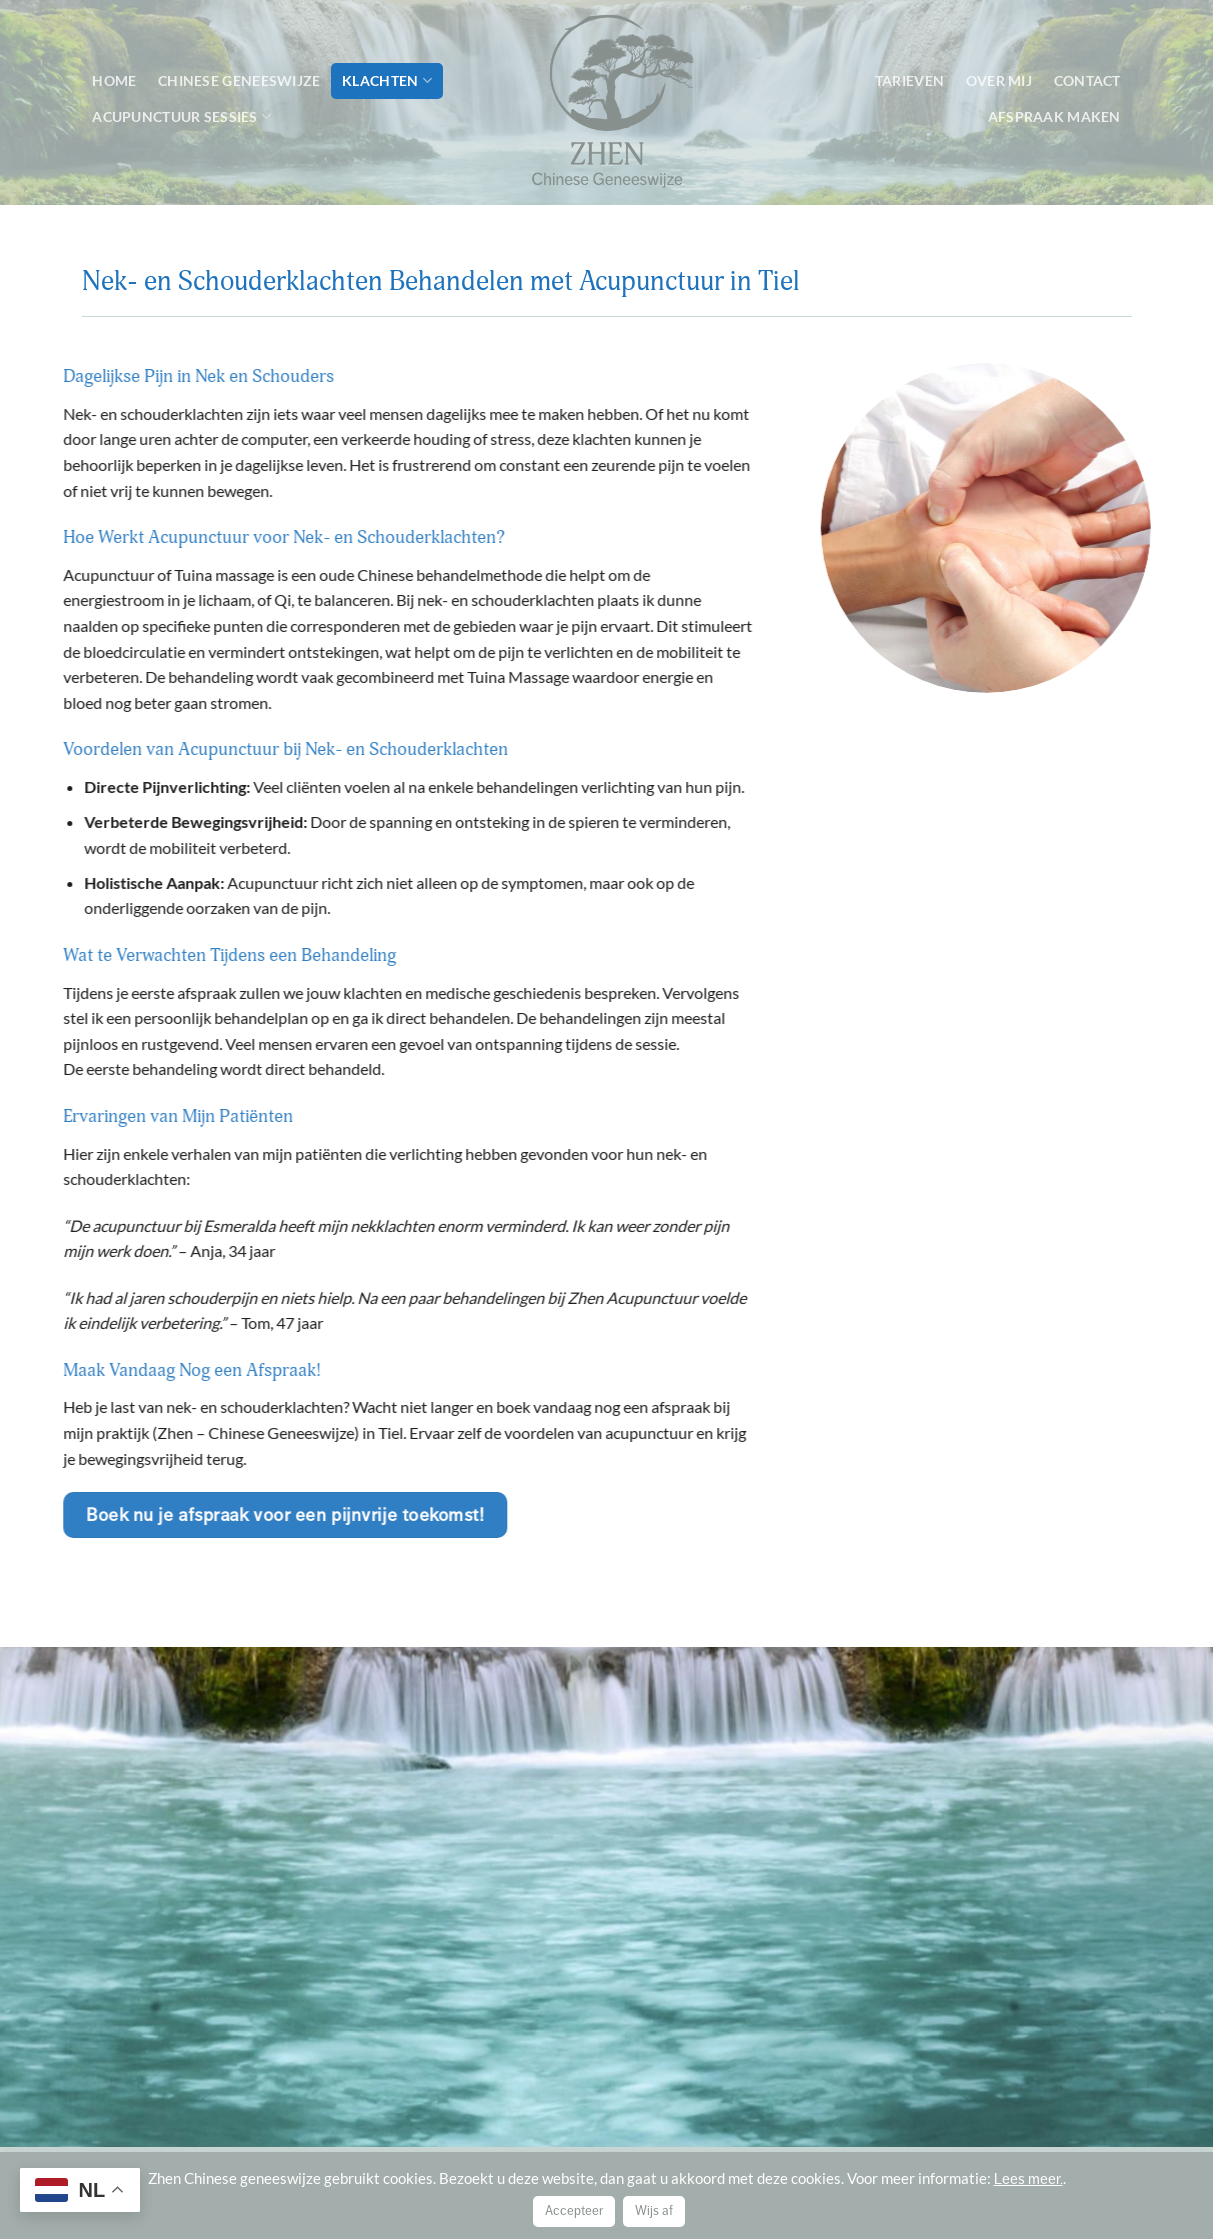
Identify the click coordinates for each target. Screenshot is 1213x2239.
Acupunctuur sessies (181, 116)
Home (114, 80)
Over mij (999, 80)
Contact (1087, 80)
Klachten (387, 80)
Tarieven (909, 80)
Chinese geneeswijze (239, 80)
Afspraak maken (1054, 116)
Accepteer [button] (574, 2211)
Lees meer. (1028, 2179)
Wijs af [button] (654, 2211)
